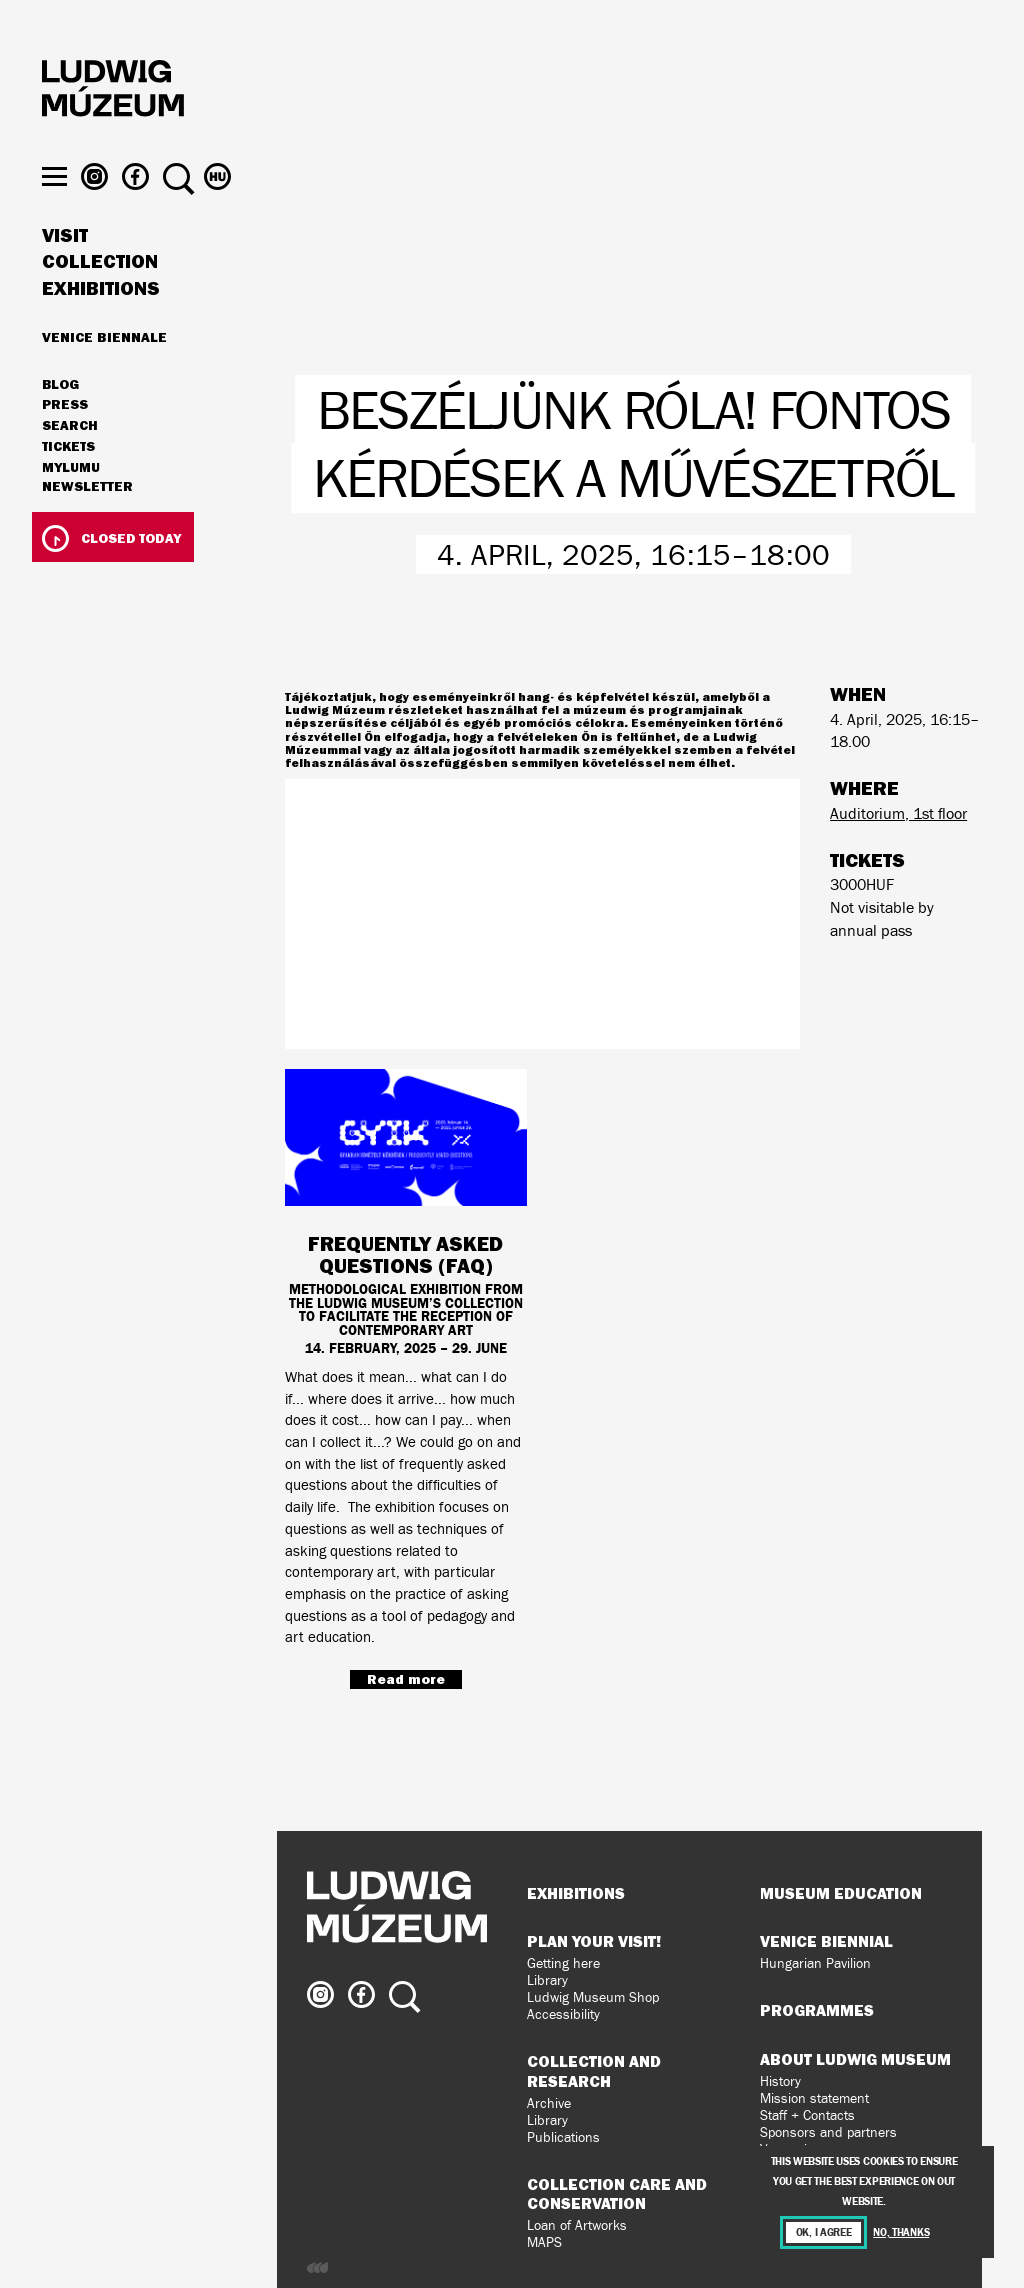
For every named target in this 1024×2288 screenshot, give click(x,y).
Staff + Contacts (807, 2115)
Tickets (68, 486)
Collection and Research (594, 2070)
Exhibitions (101, 328)
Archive (549, 2103)
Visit (65, 275)
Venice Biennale (104, 376)
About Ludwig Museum (855, 2059)
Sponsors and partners (828, 2132)
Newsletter (87, 526)
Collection (100, 302)
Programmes (817, 2010)
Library (547, 1980)
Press (65, 445)
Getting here (563, 1963)
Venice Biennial (826, 1941)
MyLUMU (71, 507)
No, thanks (901, 2232)
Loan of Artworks (577, 2225)
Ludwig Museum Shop (593, 1997)
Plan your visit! (594, 1941)
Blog (60, 424)
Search (70, 465)
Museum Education (841, 1893)
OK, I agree (824, 2232)
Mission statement (814, 2098)
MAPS (544, 2242)
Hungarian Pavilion (815, 1963)
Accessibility (563, 2014)
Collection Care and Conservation (617, 2193)
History (780, 2081)
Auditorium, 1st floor (898, 813)
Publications (563, 2137)
